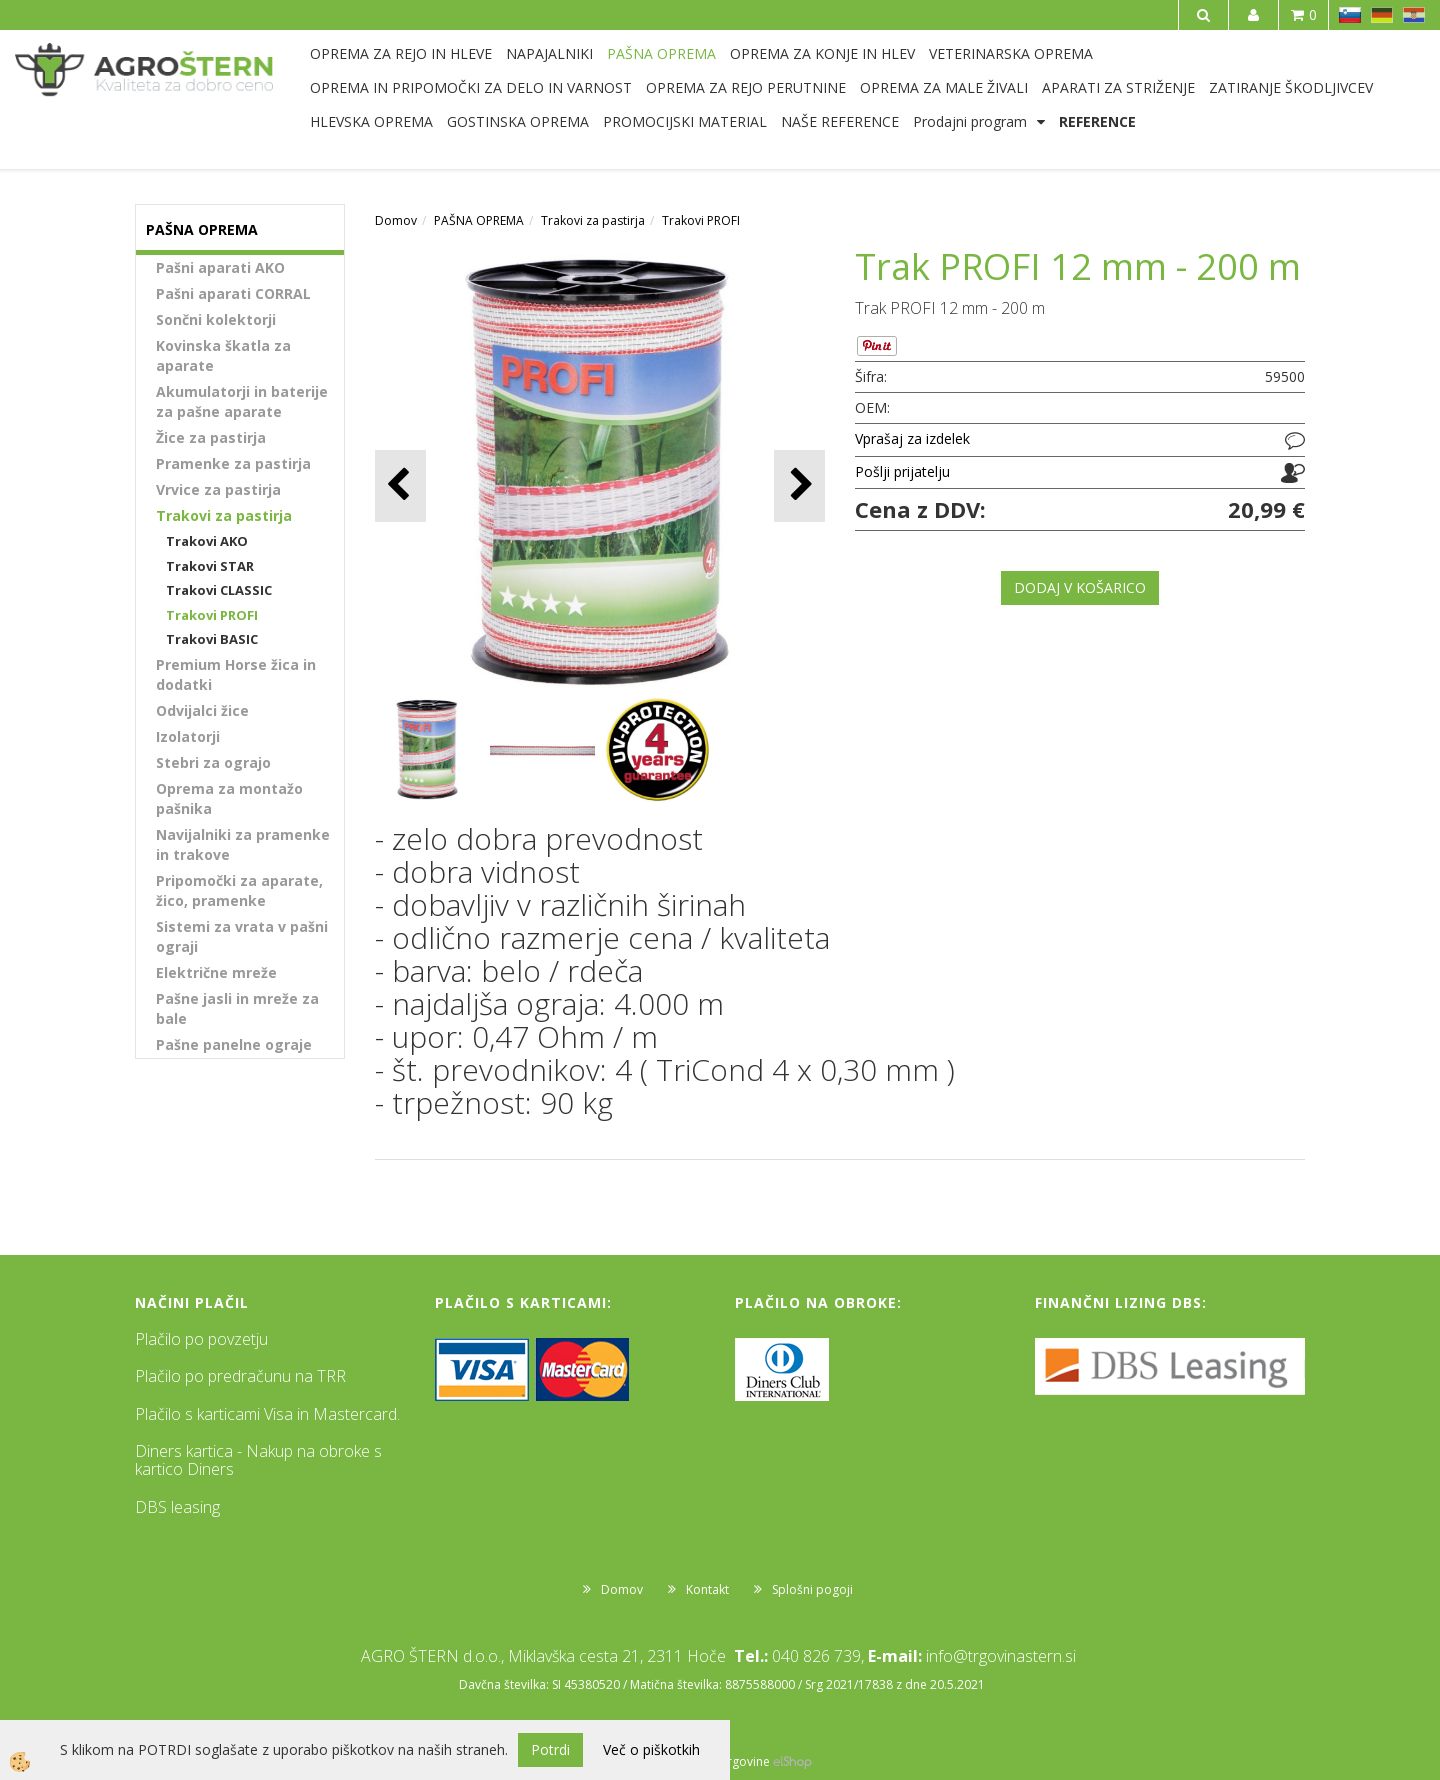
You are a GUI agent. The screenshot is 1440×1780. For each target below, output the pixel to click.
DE (1382, 15)
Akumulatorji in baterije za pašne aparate (242, 401)
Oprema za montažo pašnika (229, 798)
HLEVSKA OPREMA (371, 121)
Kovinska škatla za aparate (223, 355)
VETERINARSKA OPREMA (1011, 53)
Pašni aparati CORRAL (233, 293)
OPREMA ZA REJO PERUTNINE (746, 87)
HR (1414, 15)
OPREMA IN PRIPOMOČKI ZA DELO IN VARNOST (471, 87)
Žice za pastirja (211, 437)
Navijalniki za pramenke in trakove (243, 844)
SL (1350, 15)
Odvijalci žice (202, 710)
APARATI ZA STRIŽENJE (1118, 87)
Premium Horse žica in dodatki (236, 674)
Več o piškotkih (651, 1749)
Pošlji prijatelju (902, 471)
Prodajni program (970, 121)
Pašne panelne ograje (234, 1044)
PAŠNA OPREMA (661, 53)
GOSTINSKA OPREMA (518, 121)
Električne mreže (216, 972)
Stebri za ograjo (213, 762)
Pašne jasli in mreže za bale (237, 1008)
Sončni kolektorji (216, 319)
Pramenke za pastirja (233, 463)
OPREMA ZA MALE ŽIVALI (944, 87)
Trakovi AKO (207, 541)
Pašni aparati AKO (220, 267)
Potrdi (550, 1749)
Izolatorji (188, 736)
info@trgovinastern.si (1001, 1656)
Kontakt (707, 1589)
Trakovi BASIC (212, 639)
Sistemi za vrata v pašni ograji (242, 936)
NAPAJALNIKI (549, 53)
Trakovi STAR (210, 566)
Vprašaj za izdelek (912, 438)
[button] (799, 485)
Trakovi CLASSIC (219, 590)
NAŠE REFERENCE (840, 121)
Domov (396, 220)
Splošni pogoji (812, 1589)
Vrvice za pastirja (218, 489)
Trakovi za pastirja (224, 515)
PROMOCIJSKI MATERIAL (685, 121)
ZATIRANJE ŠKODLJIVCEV (1291, 87)
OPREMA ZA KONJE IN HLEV (822, 53)
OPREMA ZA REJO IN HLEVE (401, 53)
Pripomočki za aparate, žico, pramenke (239, 890)
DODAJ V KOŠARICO (1080, 587)
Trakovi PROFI (212, 615)
